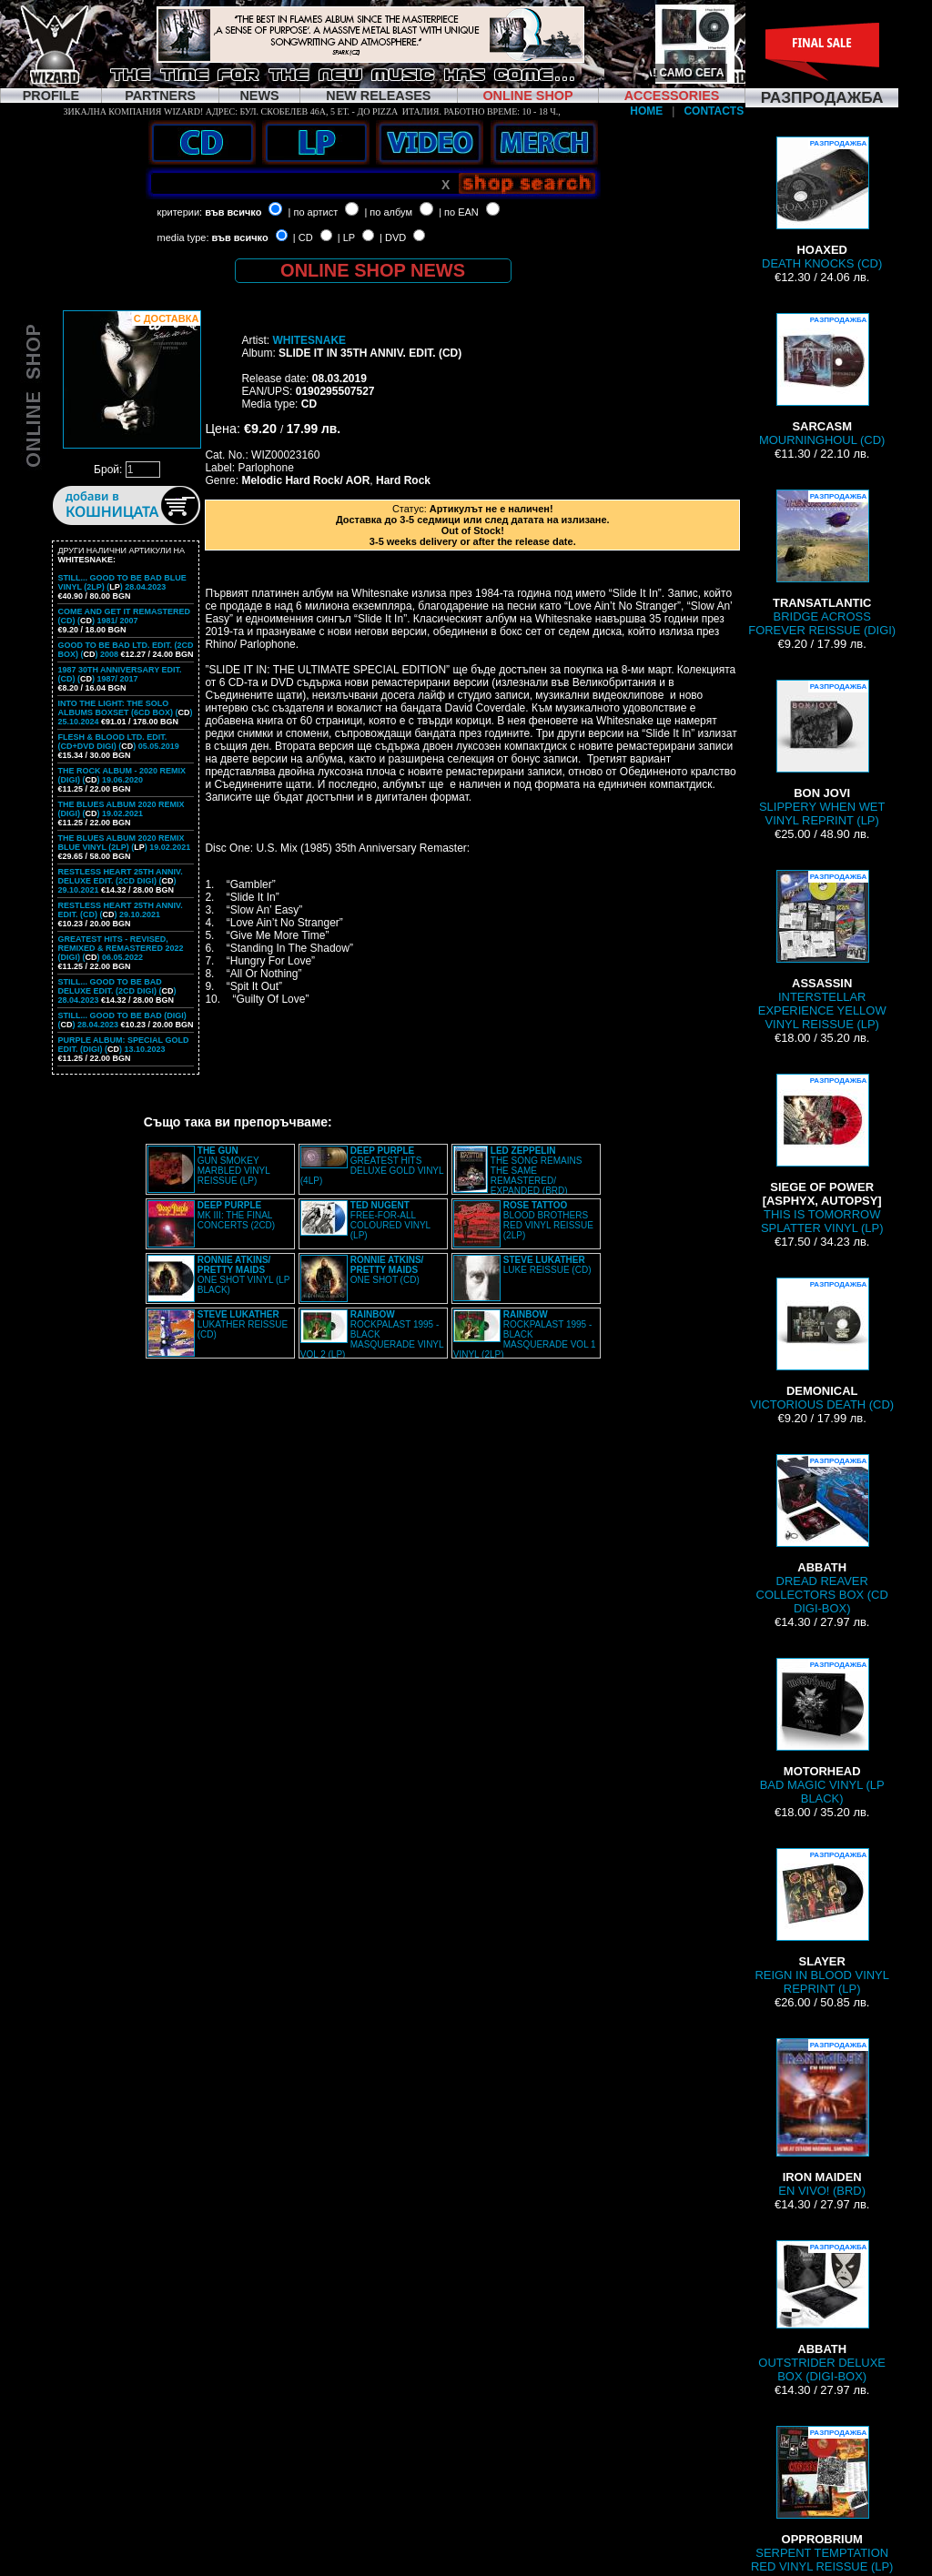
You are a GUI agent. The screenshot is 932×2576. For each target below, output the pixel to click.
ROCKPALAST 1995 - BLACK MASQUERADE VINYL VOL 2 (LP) (371, 1334)
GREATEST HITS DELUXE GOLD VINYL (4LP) (371, 1166)
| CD (303, 237)
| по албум (388, 212)
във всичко (233, 212)
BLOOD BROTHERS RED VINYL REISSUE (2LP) (548, 1220)
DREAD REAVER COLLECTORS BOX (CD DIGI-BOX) (822, 1534)
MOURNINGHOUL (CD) (822, 380)
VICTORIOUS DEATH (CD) (822, 1344)
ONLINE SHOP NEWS (372, 270)
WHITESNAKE (309, 340)
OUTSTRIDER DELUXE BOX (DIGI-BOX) (822, 2311)
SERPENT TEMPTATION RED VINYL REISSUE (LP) (822, 2499)
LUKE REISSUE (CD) (547, 1265)
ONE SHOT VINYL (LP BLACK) (244, 1275)
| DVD (393, 237)
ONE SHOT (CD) (387, 1270)
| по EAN (459, 212)
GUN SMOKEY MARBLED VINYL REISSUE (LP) (234, 1166)
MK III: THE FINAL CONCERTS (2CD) (236, 1215)
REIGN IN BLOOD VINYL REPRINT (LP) (822, 1921)
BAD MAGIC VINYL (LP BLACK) (822, 1731)
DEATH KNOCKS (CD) (822, 203)
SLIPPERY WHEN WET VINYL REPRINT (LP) (822, 753)
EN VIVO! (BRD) (821, 2117)
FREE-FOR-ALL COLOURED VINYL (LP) (390, 1220)
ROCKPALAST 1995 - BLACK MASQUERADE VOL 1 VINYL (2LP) (524, 1334)
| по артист (314, 212)
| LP (346, 237)
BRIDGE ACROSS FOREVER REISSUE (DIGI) (822, 563)
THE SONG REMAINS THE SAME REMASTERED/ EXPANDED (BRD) (536, 1171)
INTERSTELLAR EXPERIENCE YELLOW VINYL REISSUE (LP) (822, 950)
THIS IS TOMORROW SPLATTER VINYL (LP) (822, 1154)
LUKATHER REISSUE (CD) (243, 1324)
